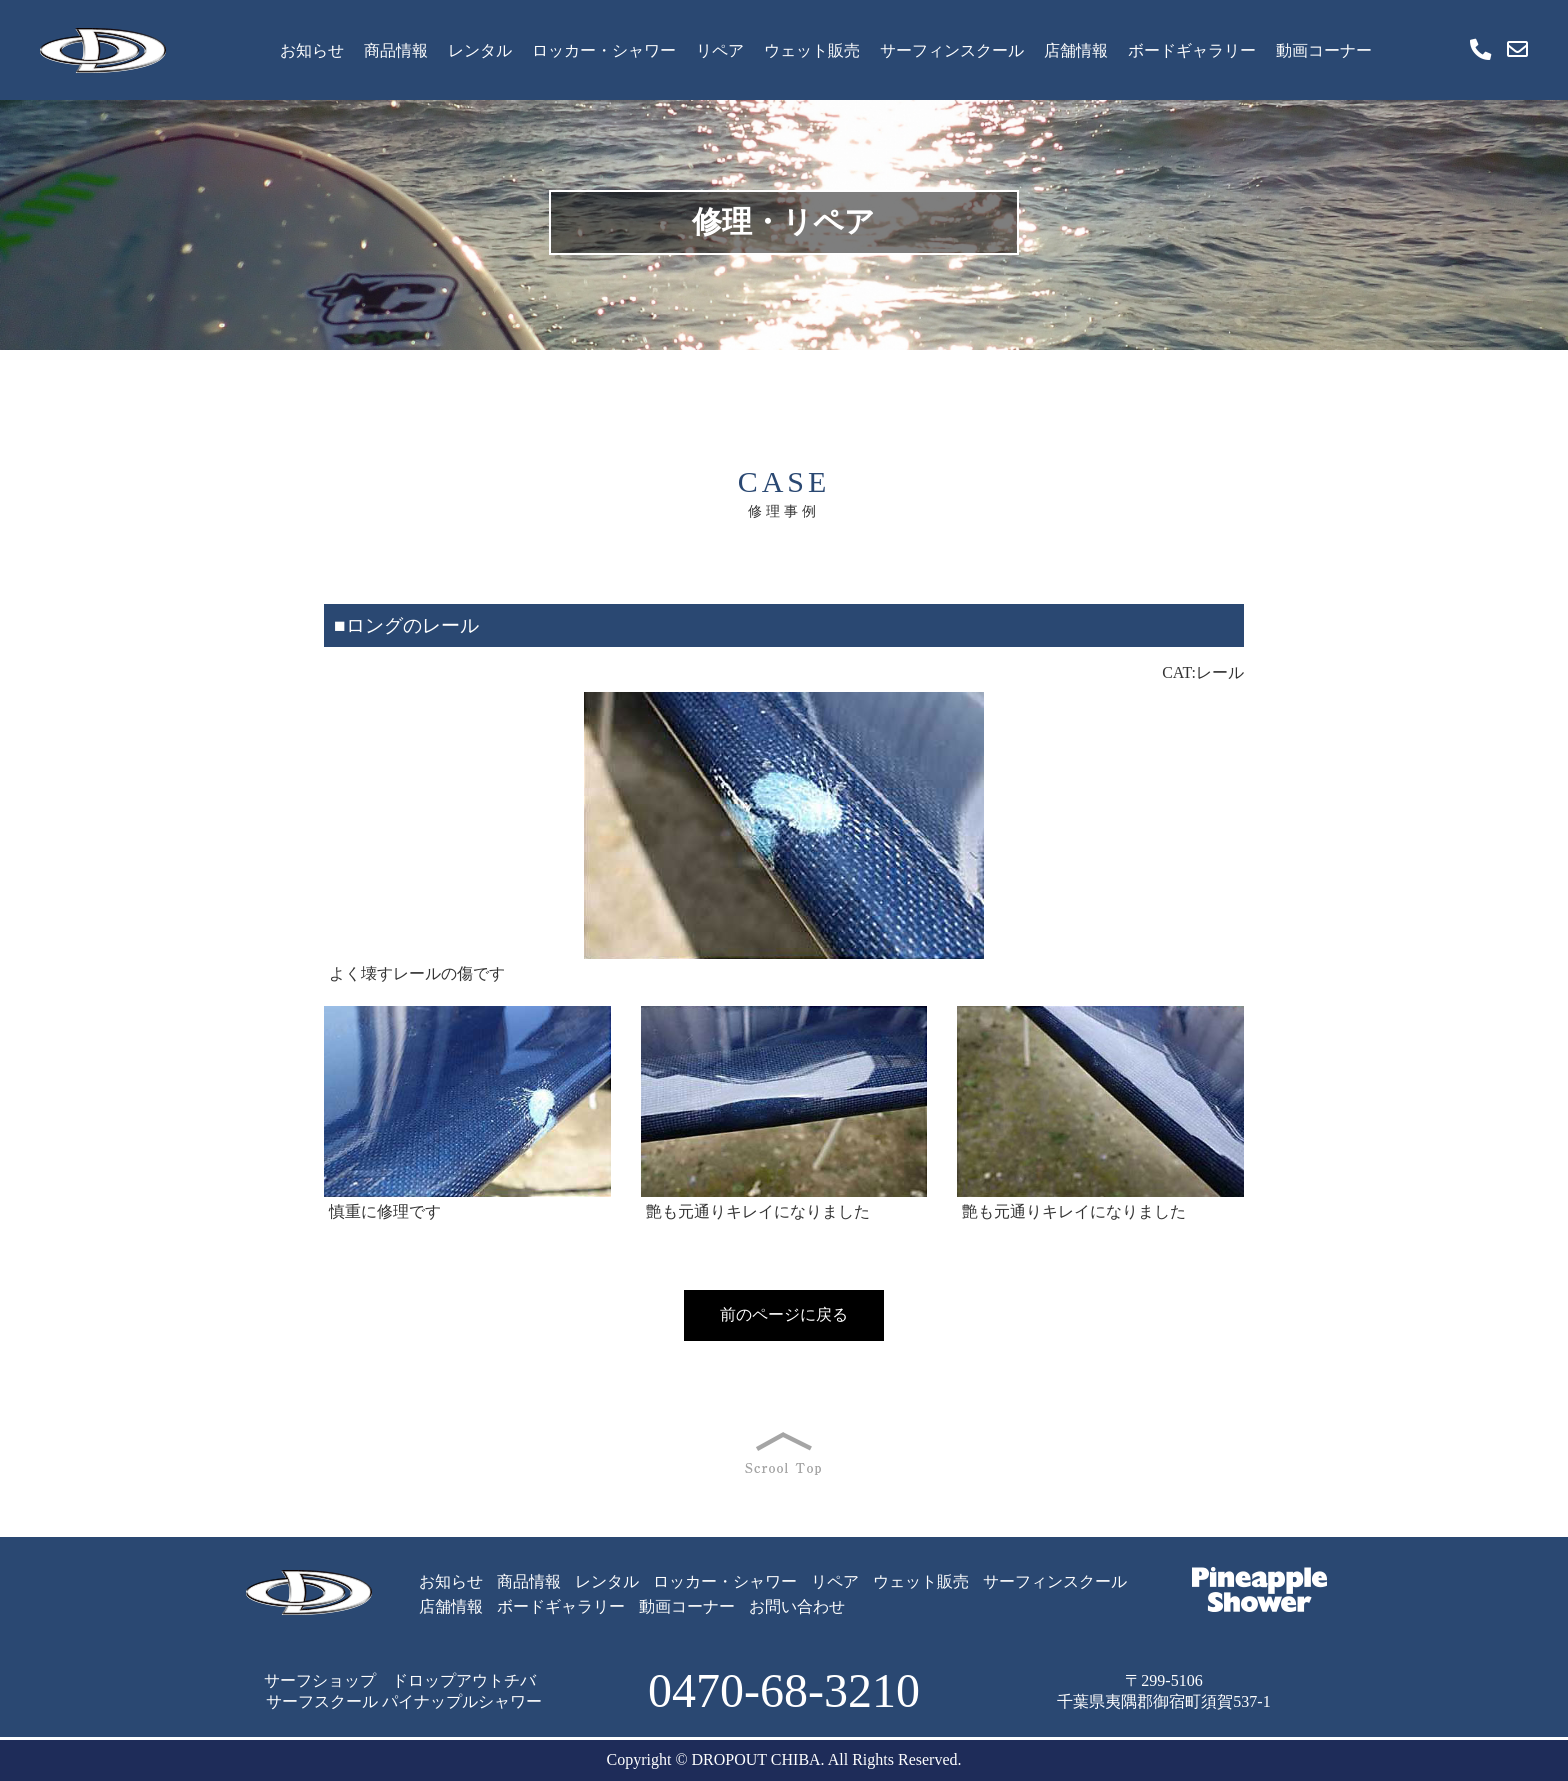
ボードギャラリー (1192, 50)
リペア (720, 50)
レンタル (480, 50)
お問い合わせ (797, 1606)
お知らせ (312, 50)
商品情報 (396, 50)
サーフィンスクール (952, 50)
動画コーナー (1324, 50)
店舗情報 (1076, 50)
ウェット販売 (812, 50)
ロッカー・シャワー (604, 50)
